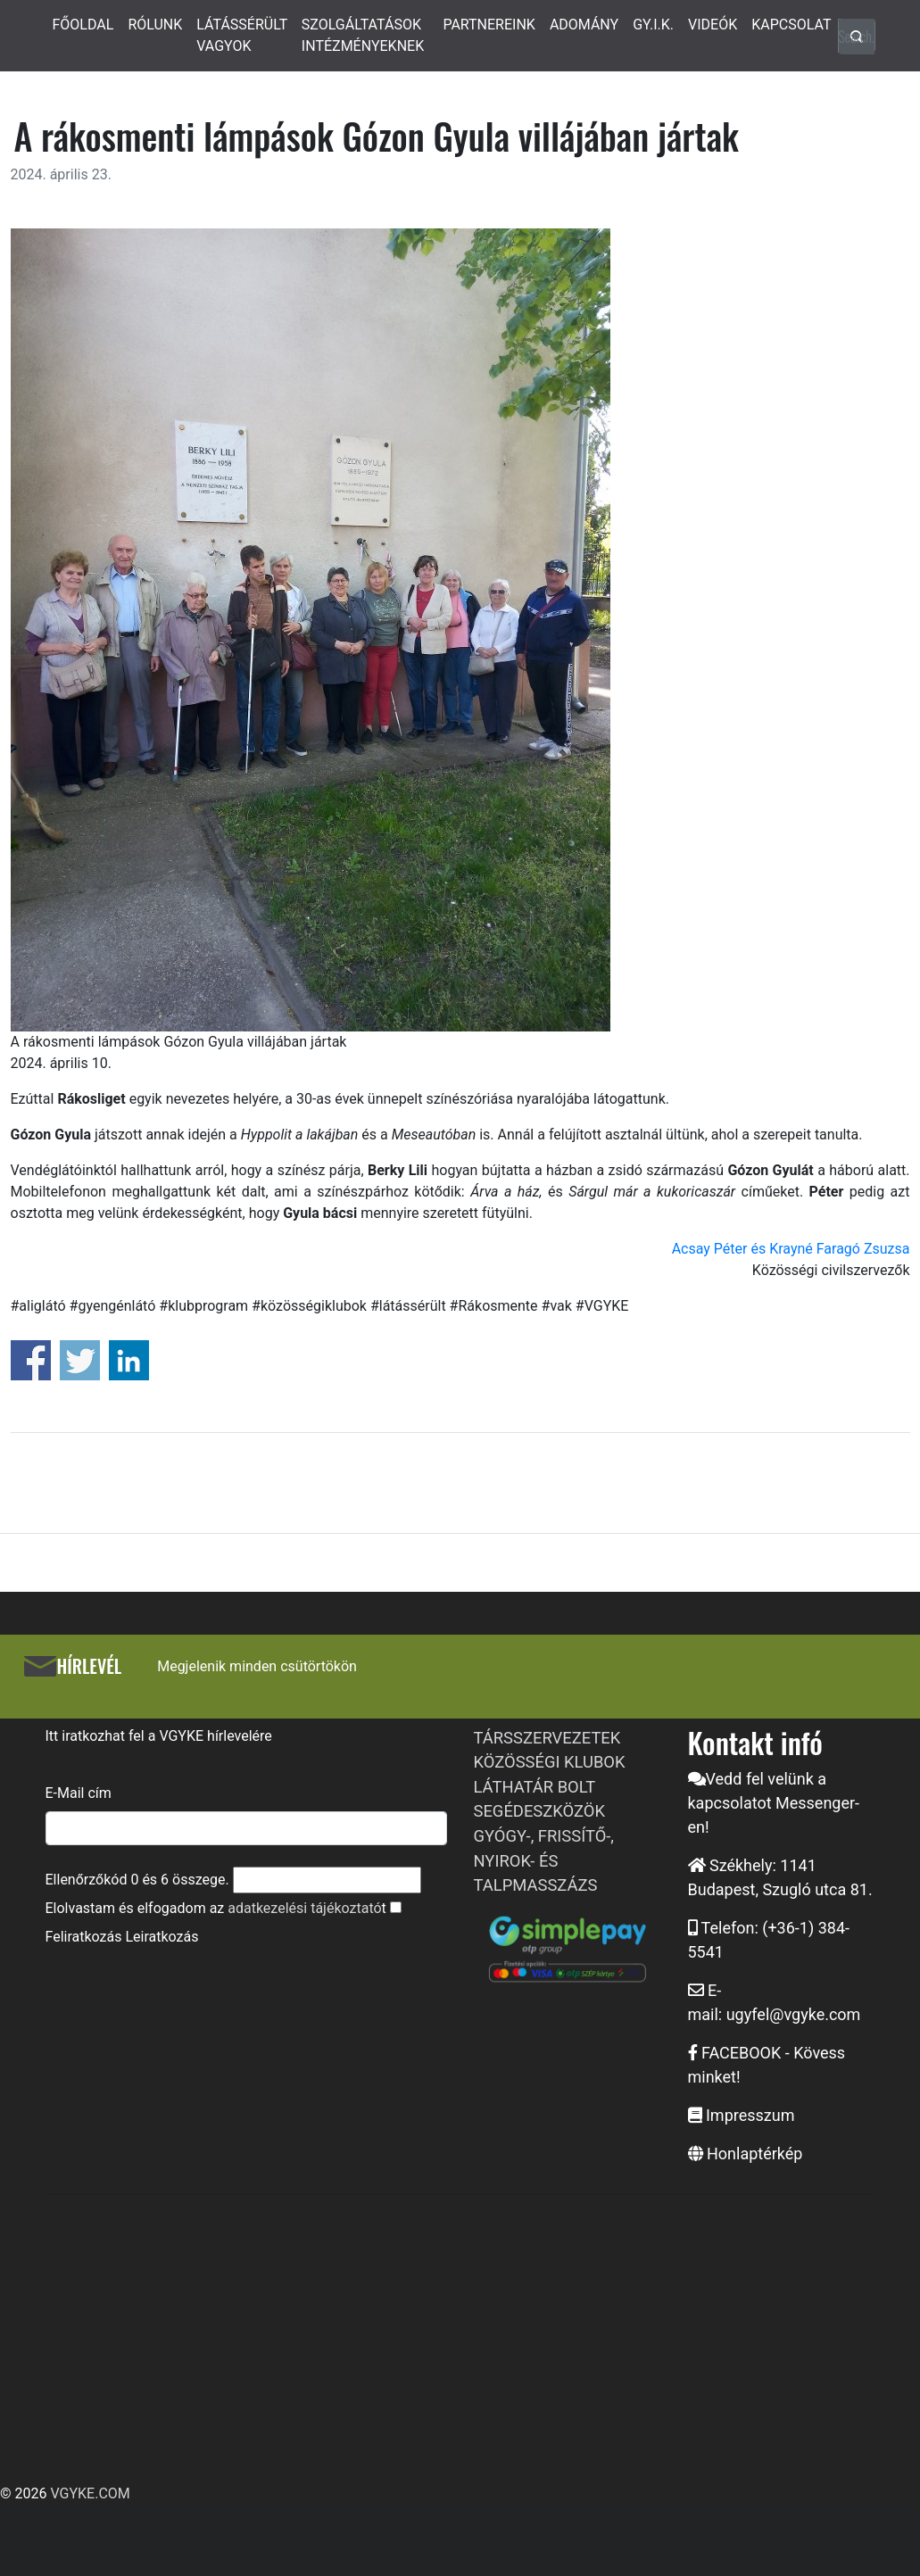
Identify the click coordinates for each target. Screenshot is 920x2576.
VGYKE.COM (89, 2493)
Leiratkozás (161, 1936)
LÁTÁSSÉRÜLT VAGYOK (241, 35)
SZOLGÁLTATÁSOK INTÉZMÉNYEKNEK (363, 35)
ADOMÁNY (584, 24)
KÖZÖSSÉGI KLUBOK (550, 1761)
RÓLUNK (155, 24)
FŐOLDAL (83, 24)
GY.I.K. (653, 24)
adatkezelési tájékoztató (304, 1908)
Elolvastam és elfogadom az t (216, 1908)
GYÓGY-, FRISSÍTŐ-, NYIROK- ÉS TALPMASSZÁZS (544, 1860)
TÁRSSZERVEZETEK (547, 1737)
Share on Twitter (80, 1360)
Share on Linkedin (129, 1360)
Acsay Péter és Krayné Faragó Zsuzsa (791, 1248)
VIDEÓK (712, 24)
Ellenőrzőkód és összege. (137, 1879)
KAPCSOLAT (791, 24)
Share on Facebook (31, 1360)
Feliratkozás (84, 1936)
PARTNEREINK (489, 24)
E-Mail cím (79, 1793)
